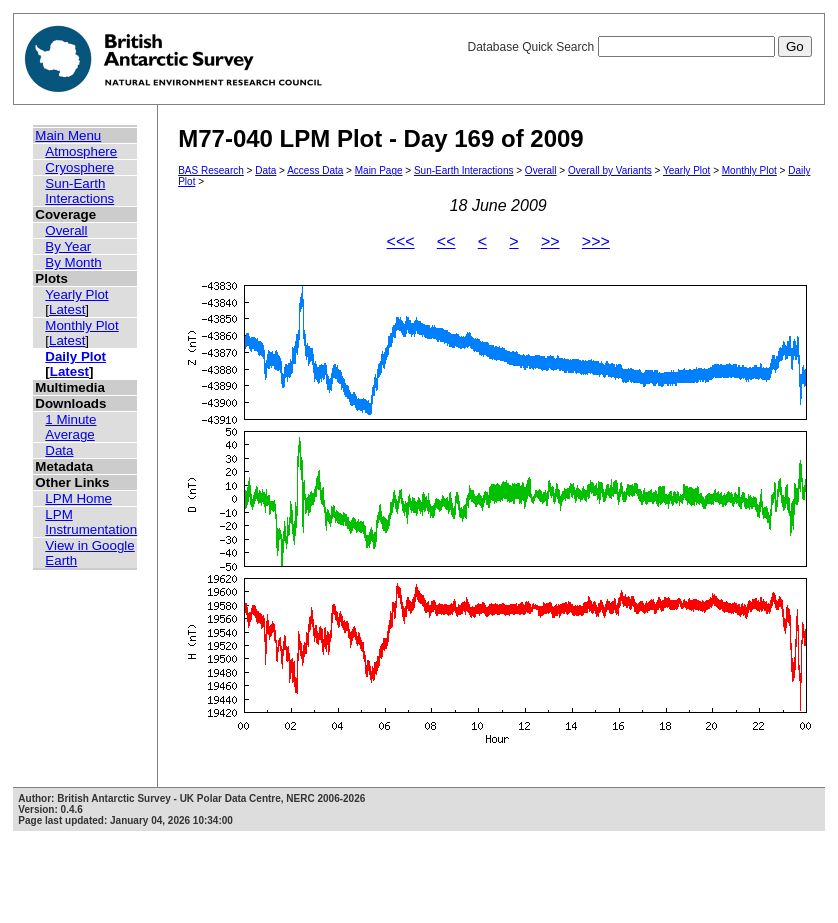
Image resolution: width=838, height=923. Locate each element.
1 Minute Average (70, 427)
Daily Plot (75, 356)
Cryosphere (79, 167)
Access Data (315, 170)
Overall (66, 230)
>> (550, 241)
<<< (401, 241)
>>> (596, 241)
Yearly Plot (76, 294)
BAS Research (211, 170)
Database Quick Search (639, 47)
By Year (68, 246)
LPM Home (78, 498)
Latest (67, 309)
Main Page (379, 170)
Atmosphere (81, 151)
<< (446, 241)
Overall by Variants (610, 170)
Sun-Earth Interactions (79, 191)
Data (59, 450)
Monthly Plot (81, 325)
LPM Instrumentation (91, 522)
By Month (73, 262)
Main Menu (68, 135)
